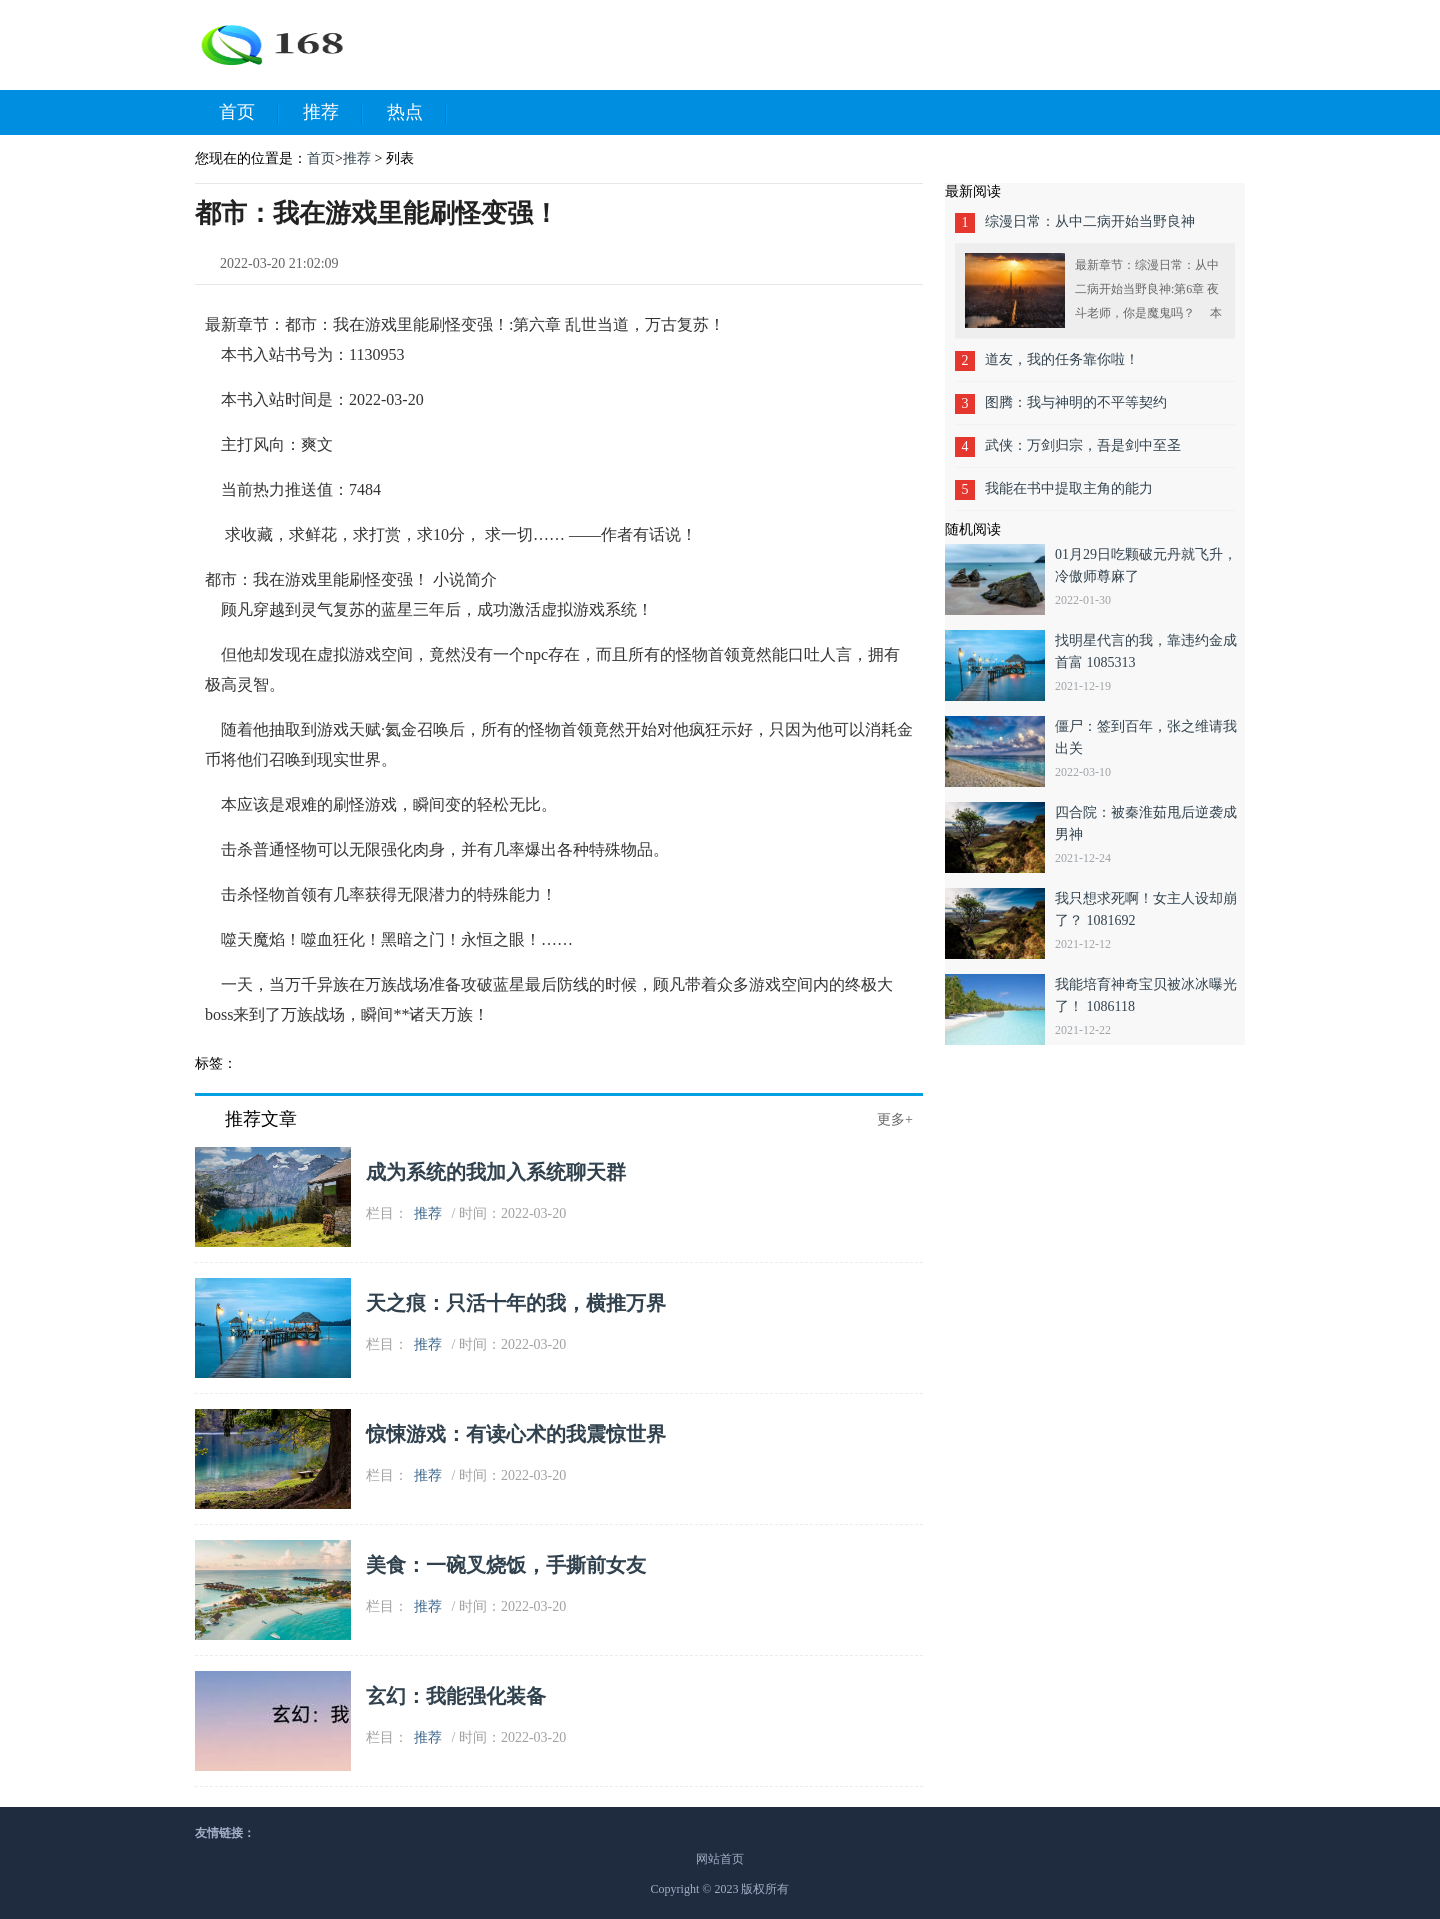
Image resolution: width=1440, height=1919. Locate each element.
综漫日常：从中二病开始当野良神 (1090, 221)
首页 (249, 113)
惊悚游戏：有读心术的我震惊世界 (516, 1434)
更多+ (895, 1119)
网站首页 (720, 1859)
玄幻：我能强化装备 (456, 1696)
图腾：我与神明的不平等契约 (1076, 402)
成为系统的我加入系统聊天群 (496, 1172)
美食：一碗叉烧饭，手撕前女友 (506, 1565)
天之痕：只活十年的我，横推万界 (516, 1303)
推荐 (333, 113)
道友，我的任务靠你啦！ (1062, 359)
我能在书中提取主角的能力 (1069, 488)
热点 (417, 113)
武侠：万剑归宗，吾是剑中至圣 (1083, 445)
